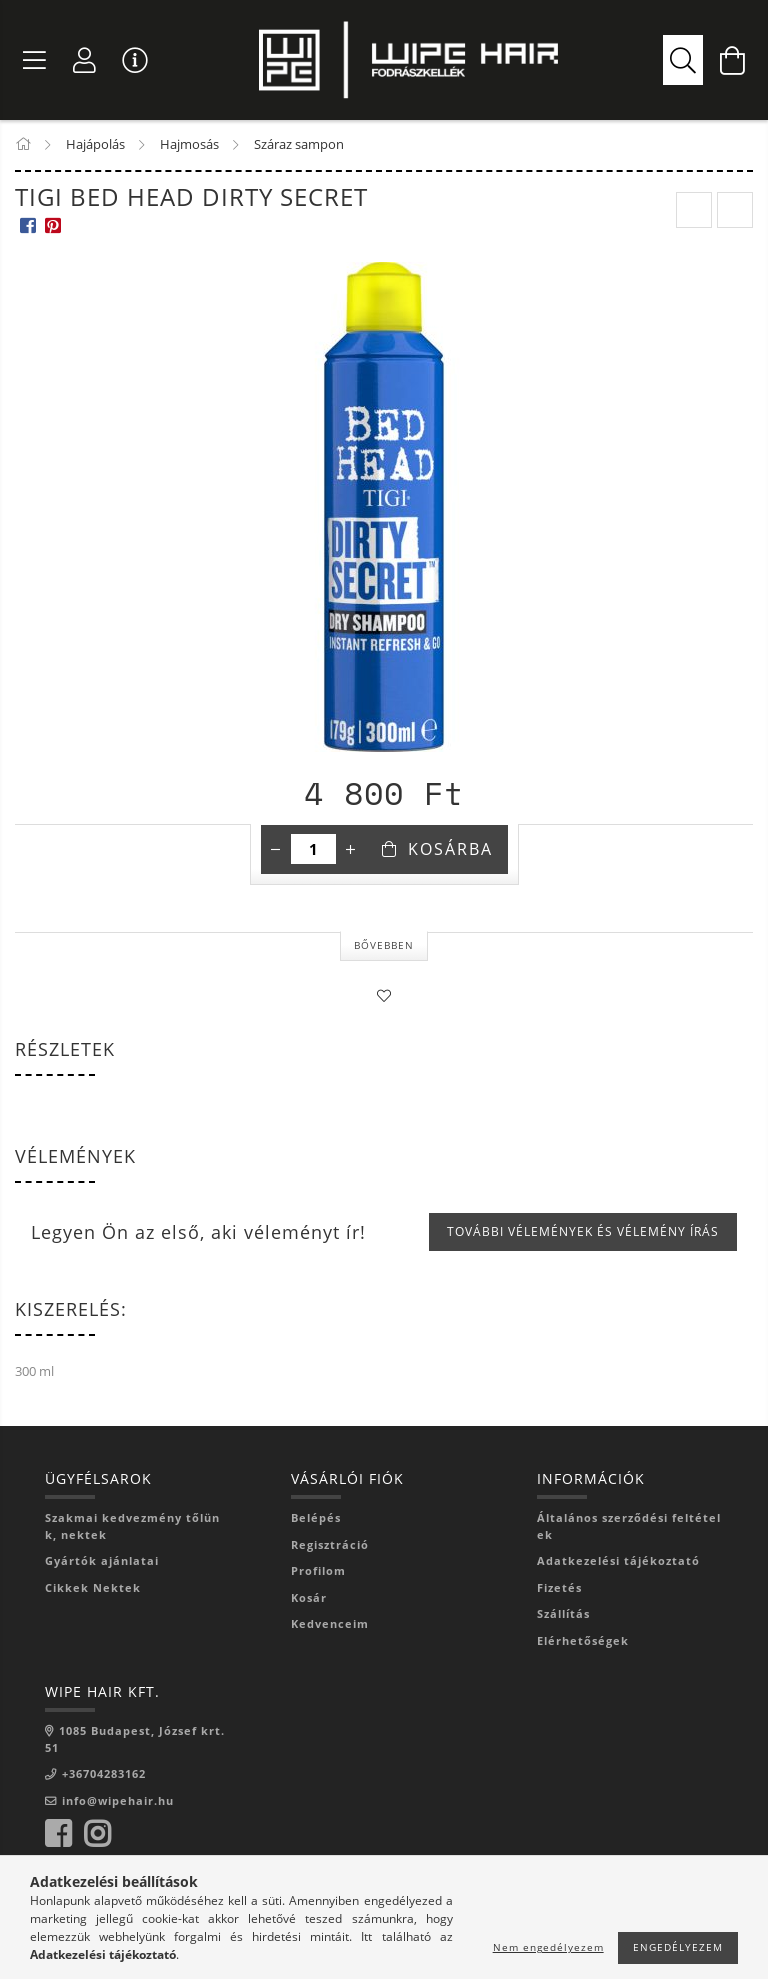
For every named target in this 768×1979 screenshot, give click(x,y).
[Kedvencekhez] (384, 996)
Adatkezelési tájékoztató (618, 1560)
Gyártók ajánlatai (102, 1560)
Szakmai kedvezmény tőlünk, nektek (132, 1526)
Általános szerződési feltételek (629, 1526)
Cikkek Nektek (93, 1587)
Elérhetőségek (583, 1640)
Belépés (316, 1517)
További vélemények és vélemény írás (583, 1231)
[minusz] (276, 849)
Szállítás (563, 1613)
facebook (58, 1834)
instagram (97, 1834)
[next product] (735, 210)
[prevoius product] (694, 210)
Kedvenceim (330, 1623)
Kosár (309, 1597)
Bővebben (384, 945)
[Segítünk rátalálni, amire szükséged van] (683, 60)
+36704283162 (104, 1773)
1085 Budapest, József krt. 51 (135, 1739)
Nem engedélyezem (548, 1947)
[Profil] (85, 60)
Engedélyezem (678, 1947)
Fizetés (559, 1587)
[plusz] (351, 849)
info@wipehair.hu (118, 1800)
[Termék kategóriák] (35, 60)
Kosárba (450, 849)
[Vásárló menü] (135, 60)
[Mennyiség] (313, 849)
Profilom (318, 1570)
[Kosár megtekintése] (733, 60)
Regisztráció (330, 1544)
